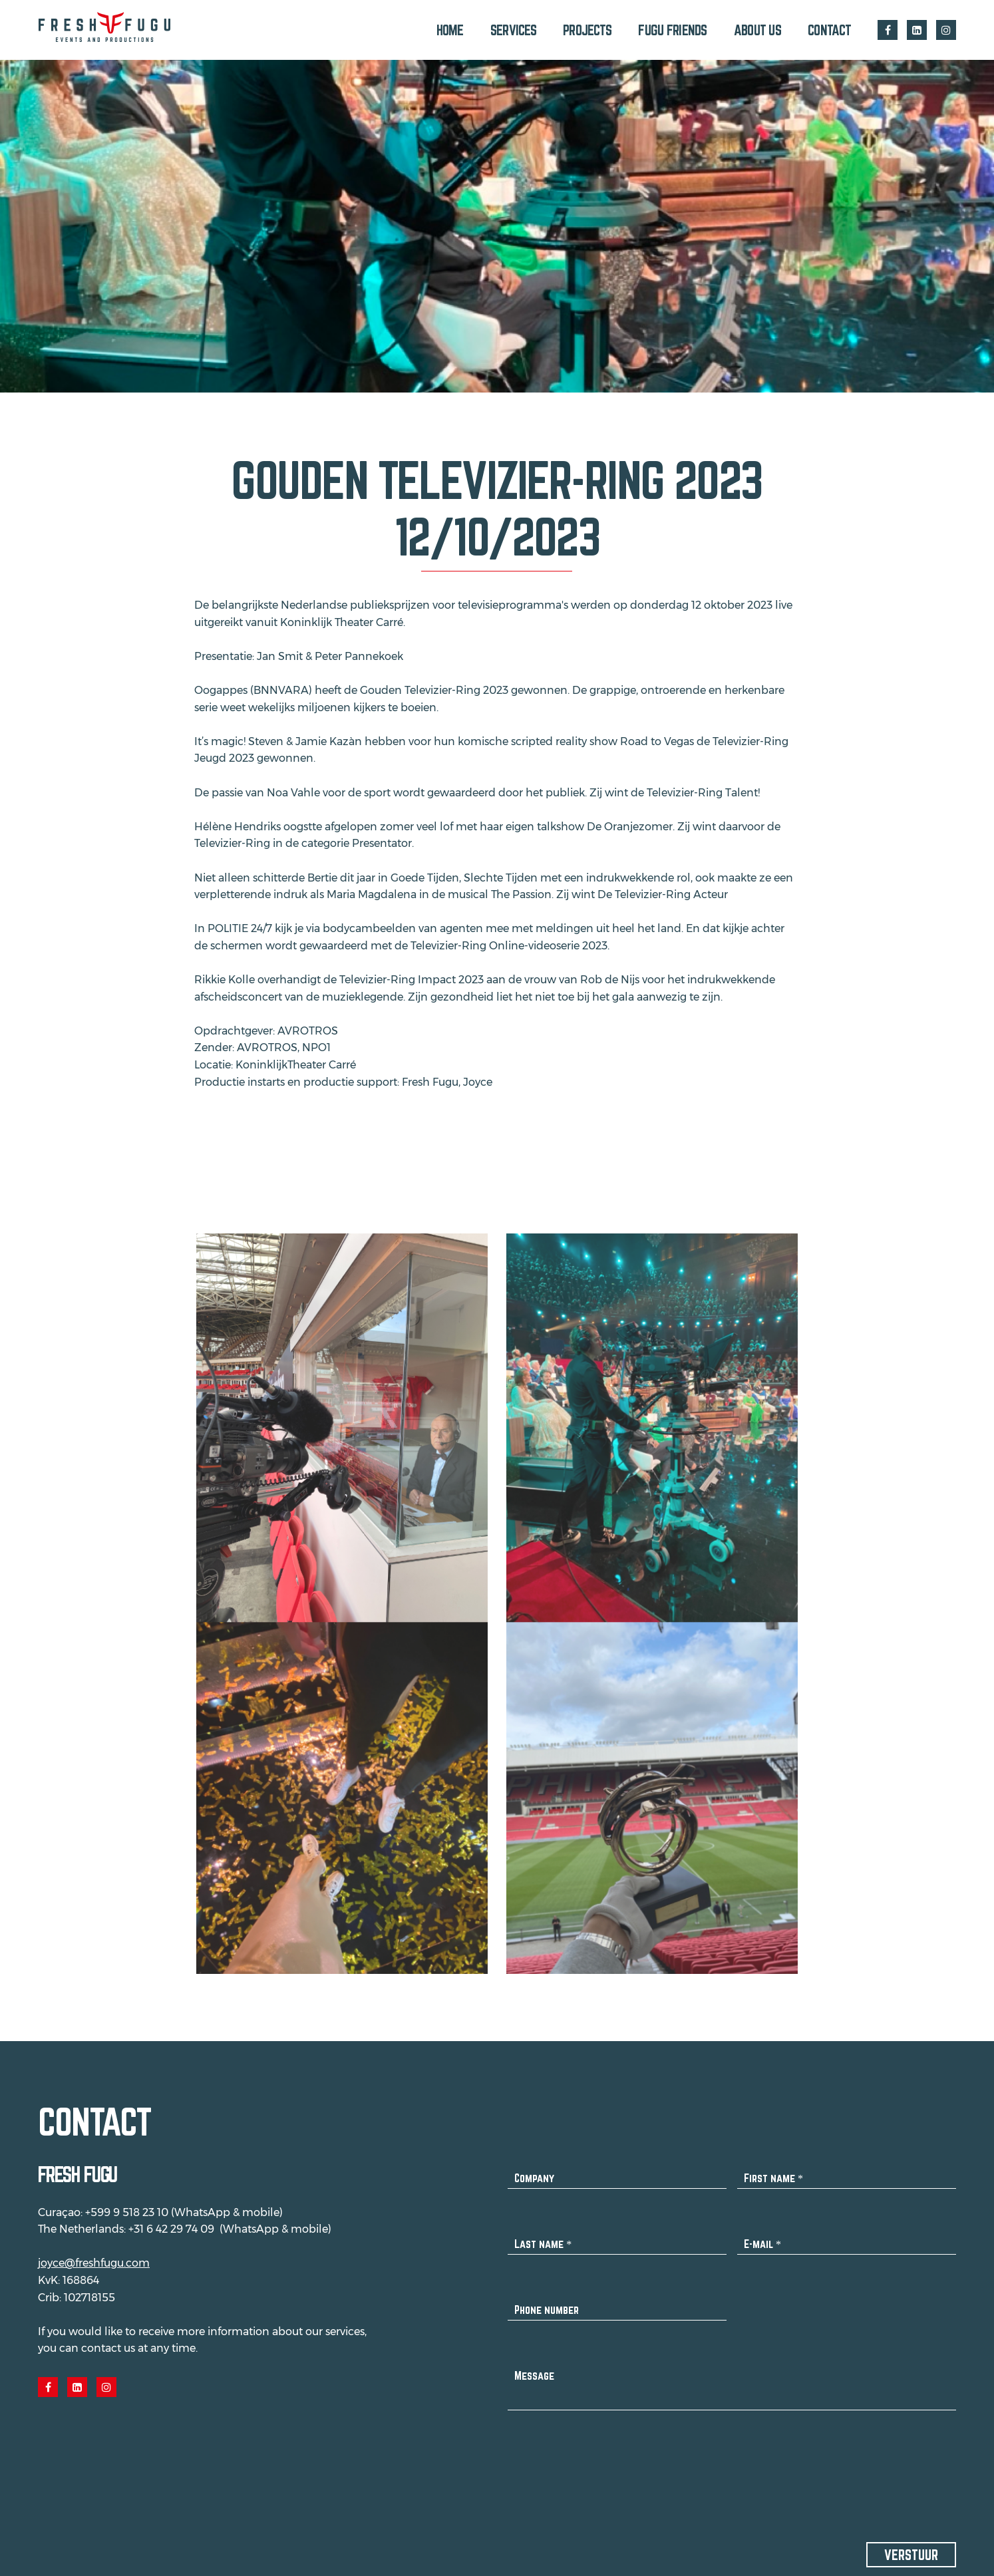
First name (773, 2170)
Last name (543, 2235)
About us (757, 30)
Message (534, 2367)
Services (513, 30)
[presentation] (609, 2456)
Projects (587, 30)
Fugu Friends (672, 30)
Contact (829, 30)
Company (534, 2170)
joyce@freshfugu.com (94, 2255)
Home (450, 30)
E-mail (762, 2235)
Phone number (546, 2301)
